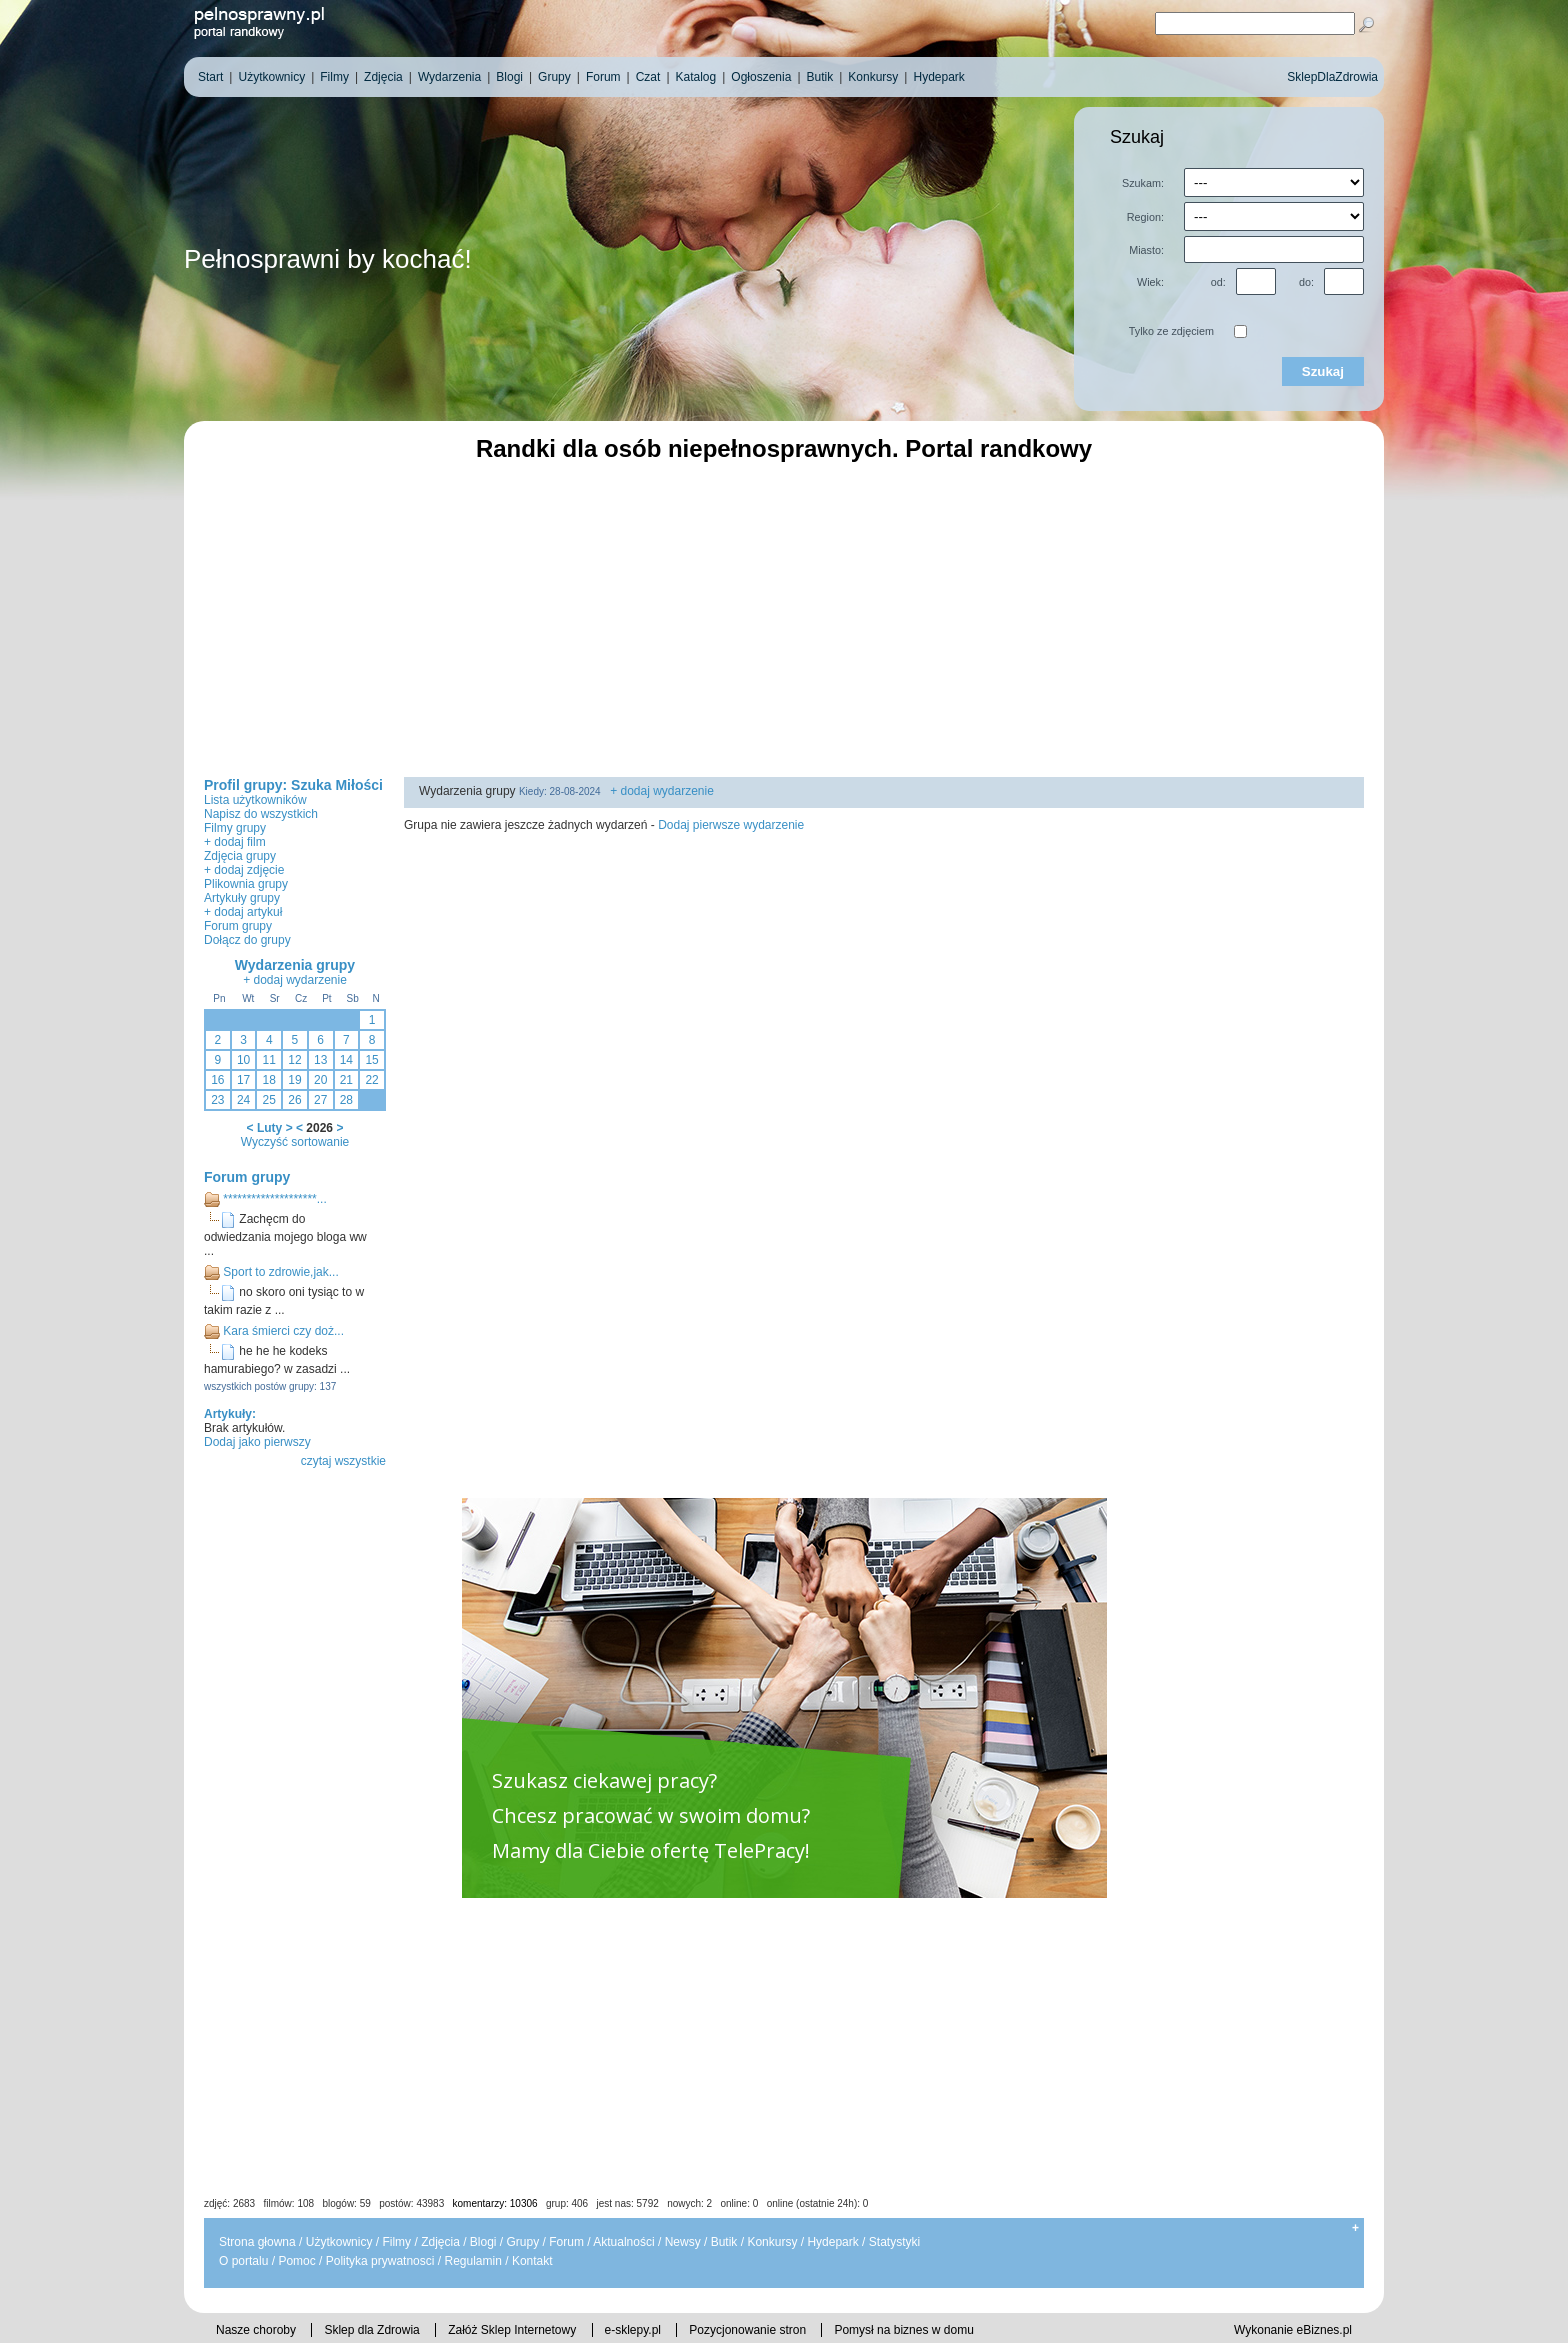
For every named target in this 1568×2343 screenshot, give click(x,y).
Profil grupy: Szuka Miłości (293, 785)
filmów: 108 (289, 2203)
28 (346, 1100)
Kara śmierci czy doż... (283, 1331)
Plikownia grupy (246, 884)
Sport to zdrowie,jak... (280, 1272)
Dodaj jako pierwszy (257, 1442)
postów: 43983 (411, 2203)
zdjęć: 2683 (229, 2203)
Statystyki (894, 2242)
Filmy (396, 2242)
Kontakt (532, 2261)
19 (294, 1080)
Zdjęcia (440, 2242)
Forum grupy (238, 926)
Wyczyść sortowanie (295, 1142)
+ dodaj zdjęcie (244, 870)
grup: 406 (567, 2203)
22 (371, 1080)
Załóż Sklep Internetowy (512, 2330)
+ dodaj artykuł (243, 912)
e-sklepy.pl (633, 2330)
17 (243, 1080)
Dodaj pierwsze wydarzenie (731, 825)
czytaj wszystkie (343, 1461)
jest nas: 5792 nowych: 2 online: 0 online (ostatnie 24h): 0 (733, 2203)
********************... (274, 1199)
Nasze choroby (256, 2330)
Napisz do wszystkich (261, 814)
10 (243, 1060)
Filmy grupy (235, 828)
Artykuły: (230, 1414)
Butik (724, 2242)
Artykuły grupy (242, 898)
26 (294, 1100)
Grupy (523, 2242)
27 (320, 1100)
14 (346, 1060)
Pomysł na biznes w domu (903, 2330)
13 (320, 1060)
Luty (269, 1128)
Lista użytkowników (255, 800)
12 (294, 1060)
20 (320, 1080)
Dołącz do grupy (247, 940)
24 (243, 1100)
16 (217, 1080)
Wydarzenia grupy (295, 965)
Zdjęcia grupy (240, 856)
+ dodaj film (235, 842)
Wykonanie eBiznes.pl (1293, 2330)
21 (346, 1080)
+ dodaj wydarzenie (295, 980)
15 (371, 1060)
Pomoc (296, 2261)
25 (269, 1100)
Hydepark (832, 2242)
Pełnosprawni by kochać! (328, 259)
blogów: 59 (346, 2203)
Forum (566, 2242)
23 (217, 1100)
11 (269, 1060)
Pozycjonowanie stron (747, 2330)
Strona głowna (257, 2242)
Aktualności (623, 2242)
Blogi (483, 2242)
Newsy (683, 2242)
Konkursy (772, 2242)
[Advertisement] (784, 617)
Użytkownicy (339, 2242)
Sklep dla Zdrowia (371, 2330)
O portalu (243, 2261)
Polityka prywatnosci (380, 2261)
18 (269, 1080)
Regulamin (472, 2261)
